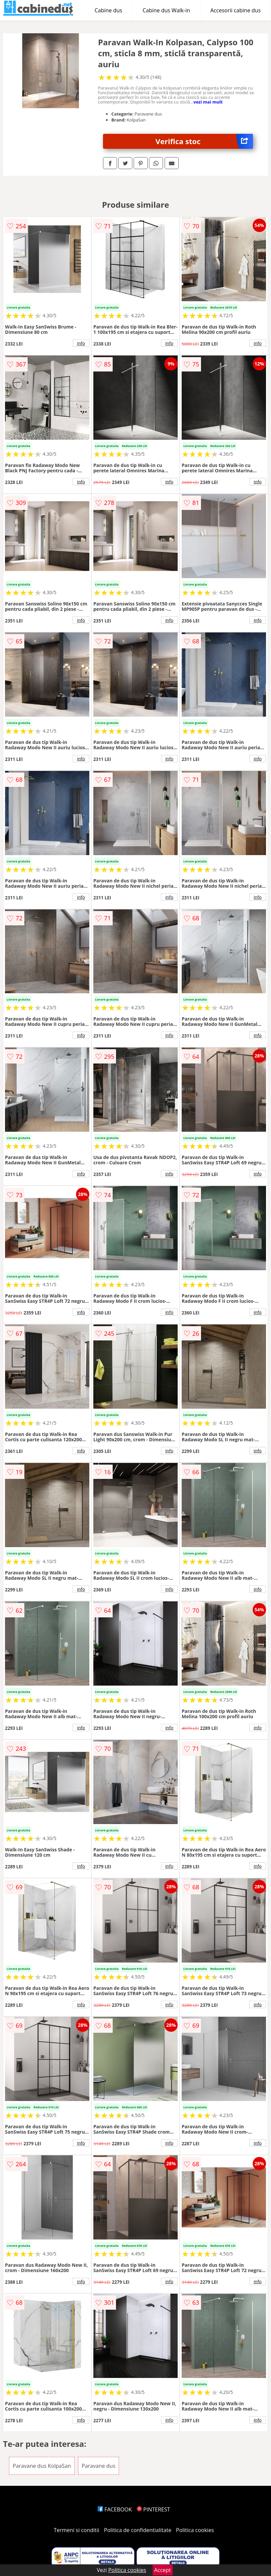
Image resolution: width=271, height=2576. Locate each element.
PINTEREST (153, 2509)
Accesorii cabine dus (235, 10)
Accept (162, 2570)
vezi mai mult (208, 102)
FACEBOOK (115, 2509)
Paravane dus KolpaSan (42, 2465)
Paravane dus (98, 2465)
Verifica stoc (204, 141)
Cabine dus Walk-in (166, 10)
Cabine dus (108, 10)
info (81, 343)
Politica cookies (195, 2530)
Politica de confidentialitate (137, 2530)
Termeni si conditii (76, 2530)
